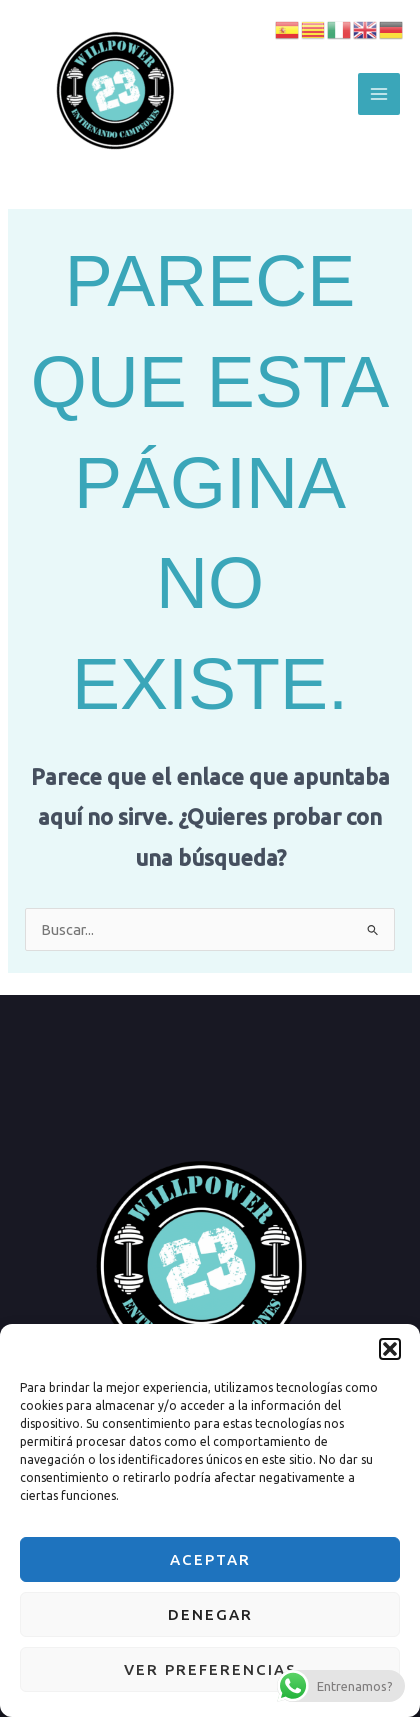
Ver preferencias (210, 1669)
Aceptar (210, 1559)
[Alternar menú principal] (379, 94)
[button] (390, 1349)
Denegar (210, 1614)
